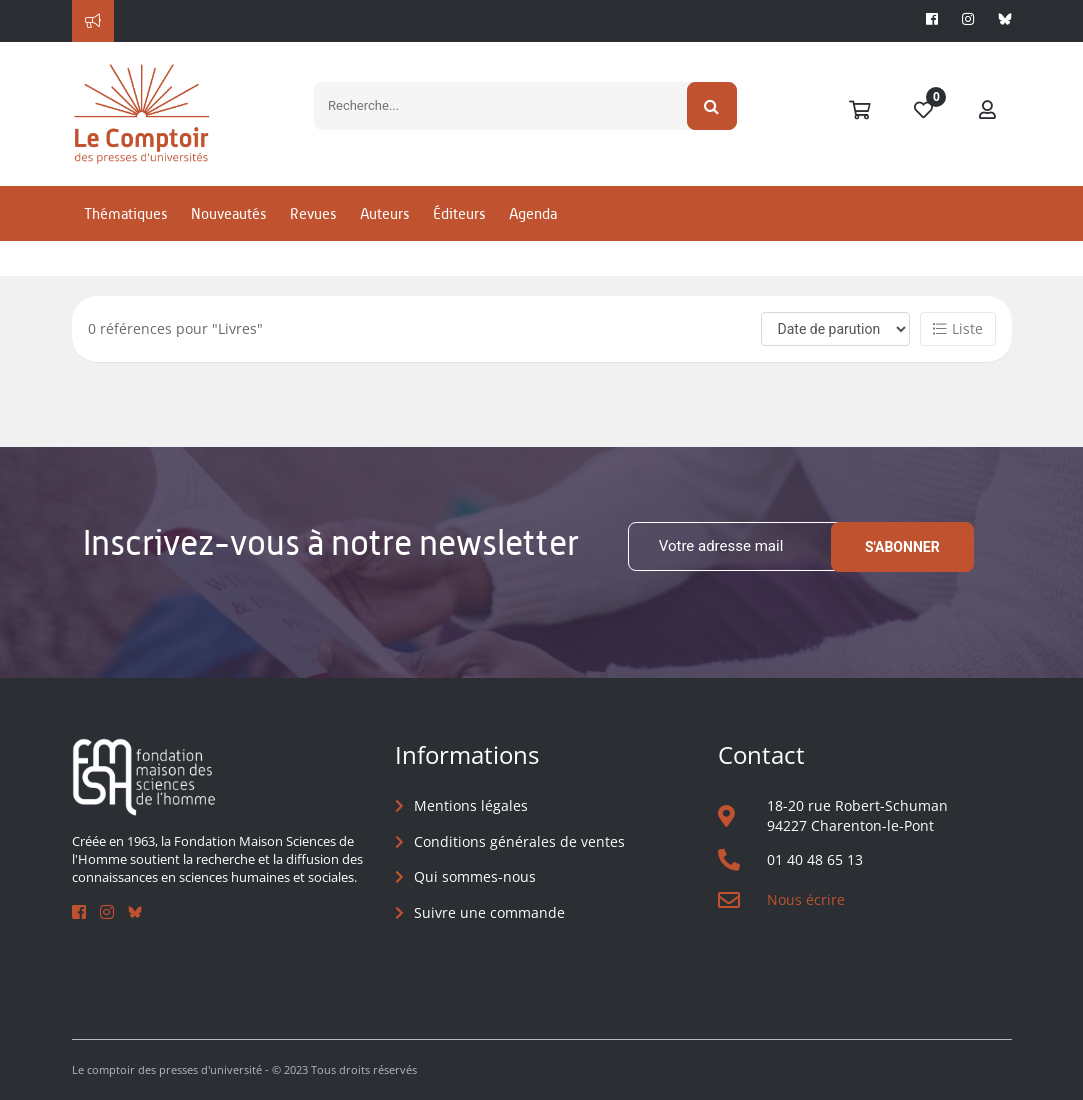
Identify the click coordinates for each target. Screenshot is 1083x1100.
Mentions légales (471, 805)
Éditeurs (459, 213)
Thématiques (125, 213)
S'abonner (902, 547)
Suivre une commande (489, 912)
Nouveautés (228, 213)
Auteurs (384, 213)
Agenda (533, 213)
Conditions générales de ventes (519, 841)
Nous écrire (806, 899)
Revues (313, 213)
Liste (958, 328)
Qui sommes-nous (475, 876)
